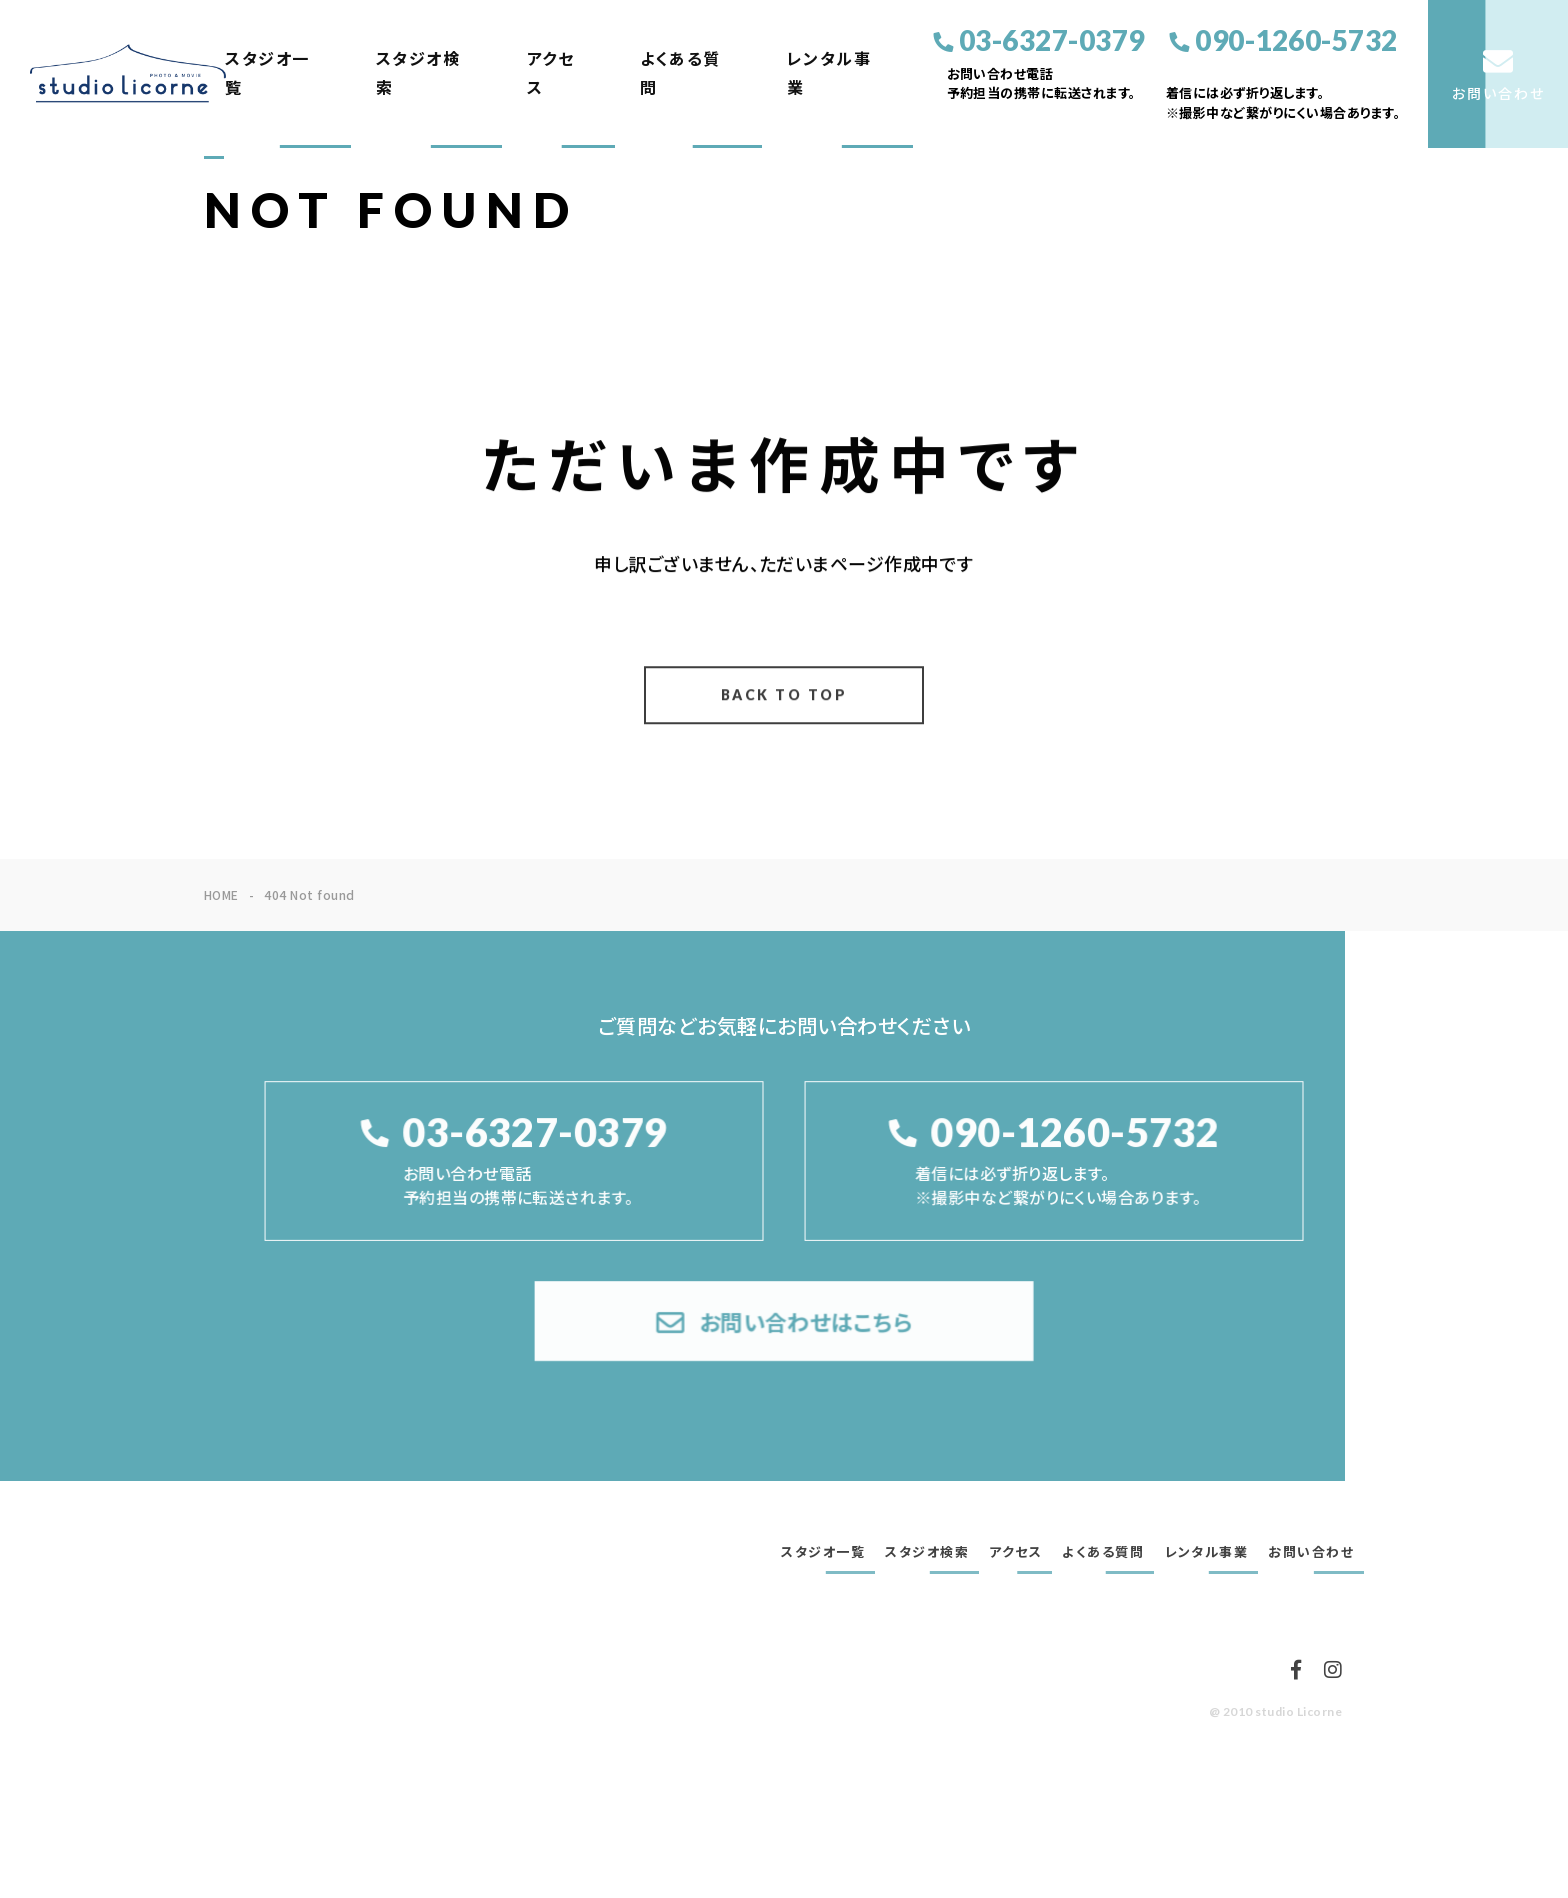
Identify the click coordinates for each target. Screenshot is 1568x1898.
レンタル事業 (829, 73)
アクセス (551, 73)
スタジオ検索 (418, 73)
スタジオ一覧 (267, 73)
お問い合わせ (1311, 1552)
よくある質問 (680, 73)
